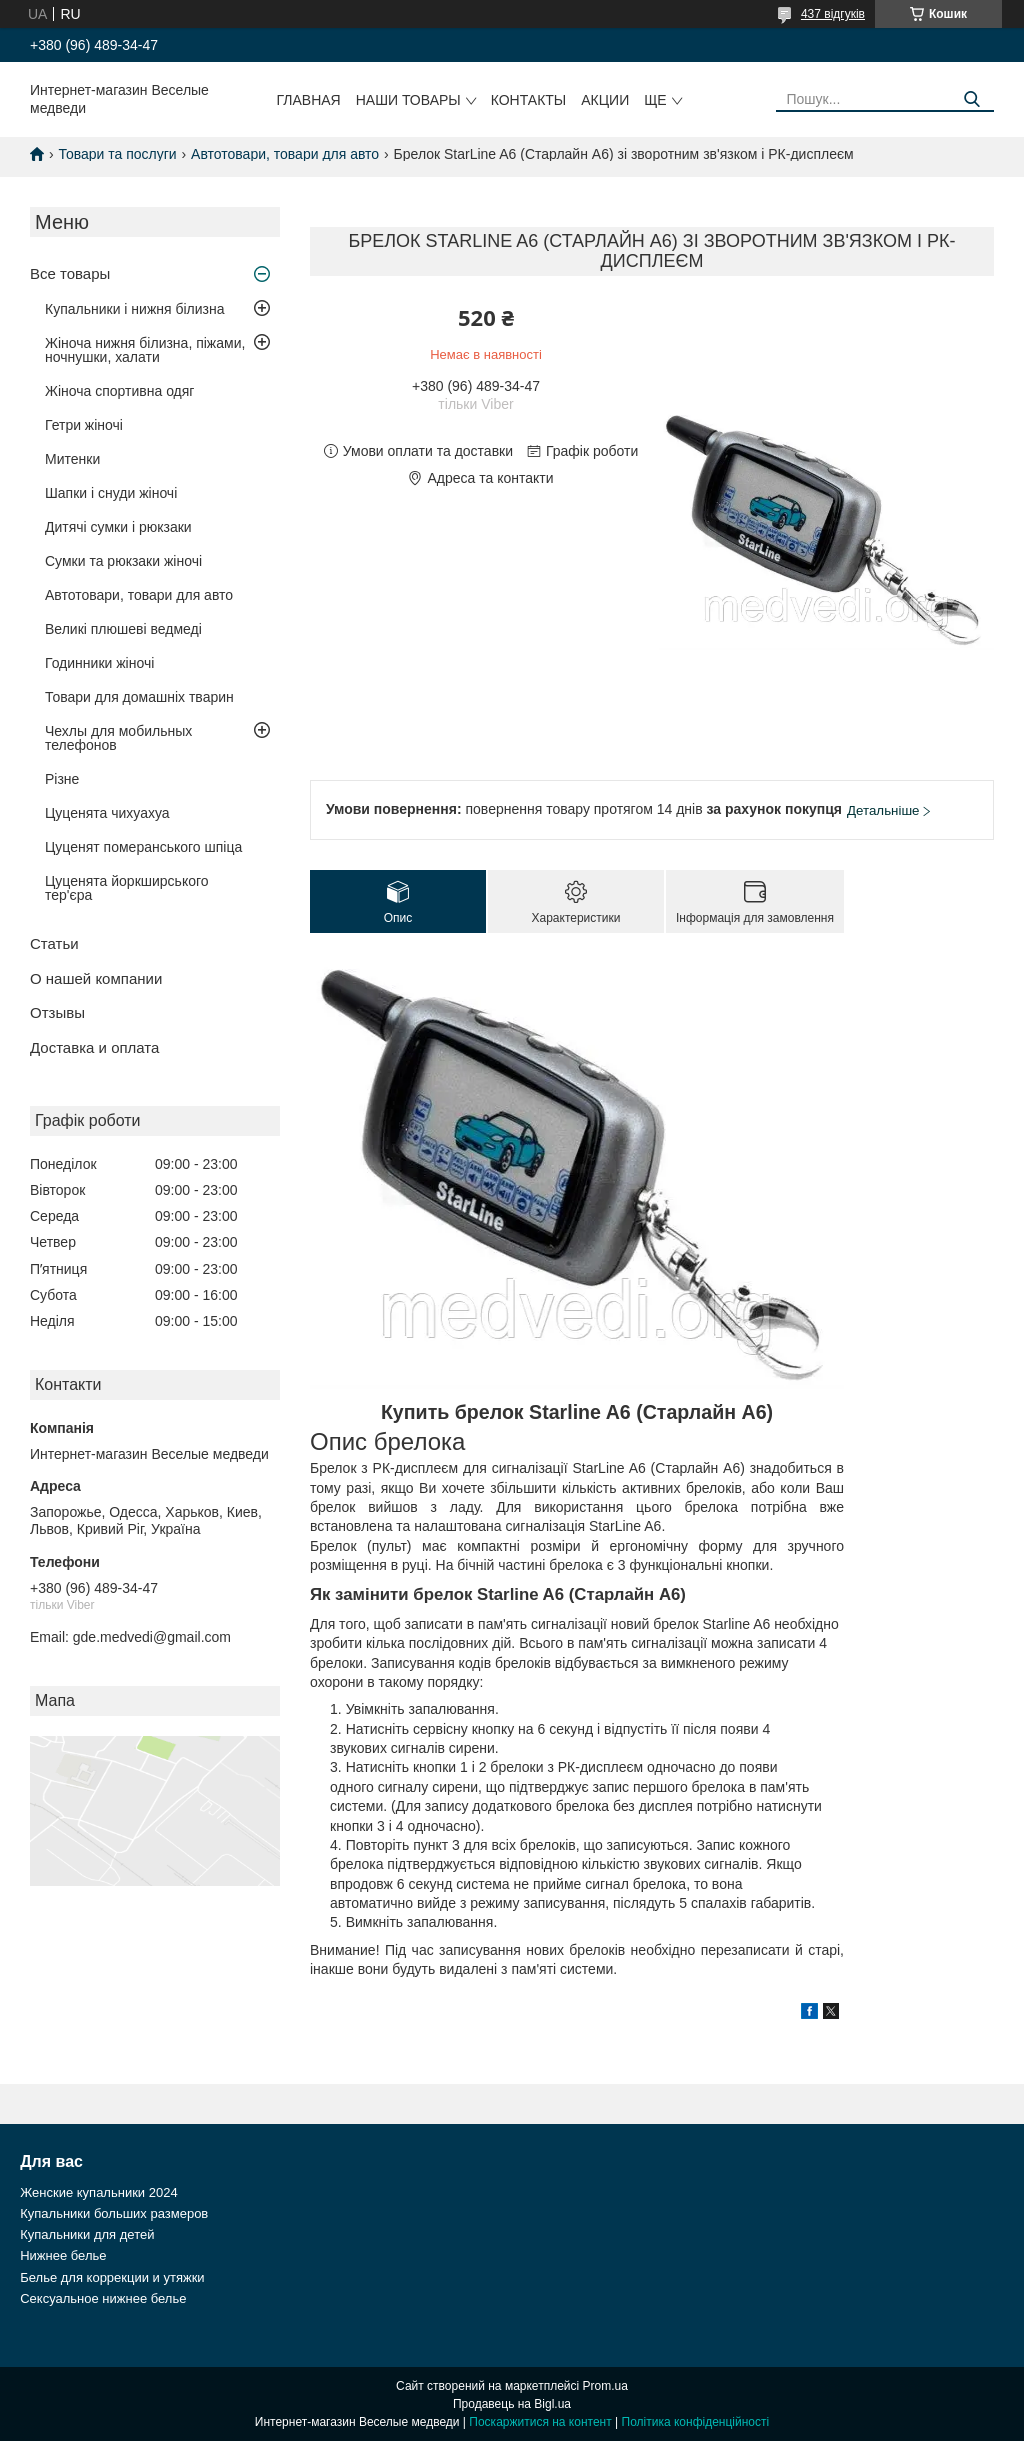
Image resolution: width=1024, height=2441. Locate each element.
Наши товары (408, 100)
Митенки (72, 459)
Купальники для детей (87, 2234)
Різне (62, 779)
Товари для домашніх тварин (139, 697)
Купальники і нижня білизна (135, 309)
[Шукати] (971, 99)
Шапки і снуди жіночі (111, 493)
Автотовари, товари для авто (285, 154)
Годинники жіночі (99, 663)
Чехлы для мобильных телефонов (118, 738)
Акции (605, 100)
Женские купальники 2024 (98, 2192)
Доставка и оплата (94, 1047)
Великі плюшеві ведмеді (123, 629)
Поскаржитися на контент (540, 2422)
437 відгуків (833, 14)
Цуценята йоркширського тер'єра (127, 888)
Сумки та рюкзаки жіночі (123, 561)
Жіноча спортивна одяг (119, 391)
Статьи (54, 943)
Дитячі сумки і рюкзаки (118, 527)
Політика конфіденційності (696, 2422)
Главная (309, 100)
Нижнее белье (63, 2255)
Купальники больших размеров (114, 2213)
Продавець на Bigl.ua (512, 2404)
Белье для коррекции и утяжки (112, 2277)
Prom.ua (605, 2386)
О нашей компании (96, 978)
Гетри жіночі (84, 425)
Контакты (529, 100)
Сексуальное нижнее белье (103, 2298)
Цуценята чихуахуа (107, 813)
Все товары (70, 273)
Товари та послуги (117, 154)
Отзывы (57, 1012)
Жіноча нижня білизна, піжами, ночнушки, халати (145, 350)
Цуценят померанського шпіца (143, 847)
